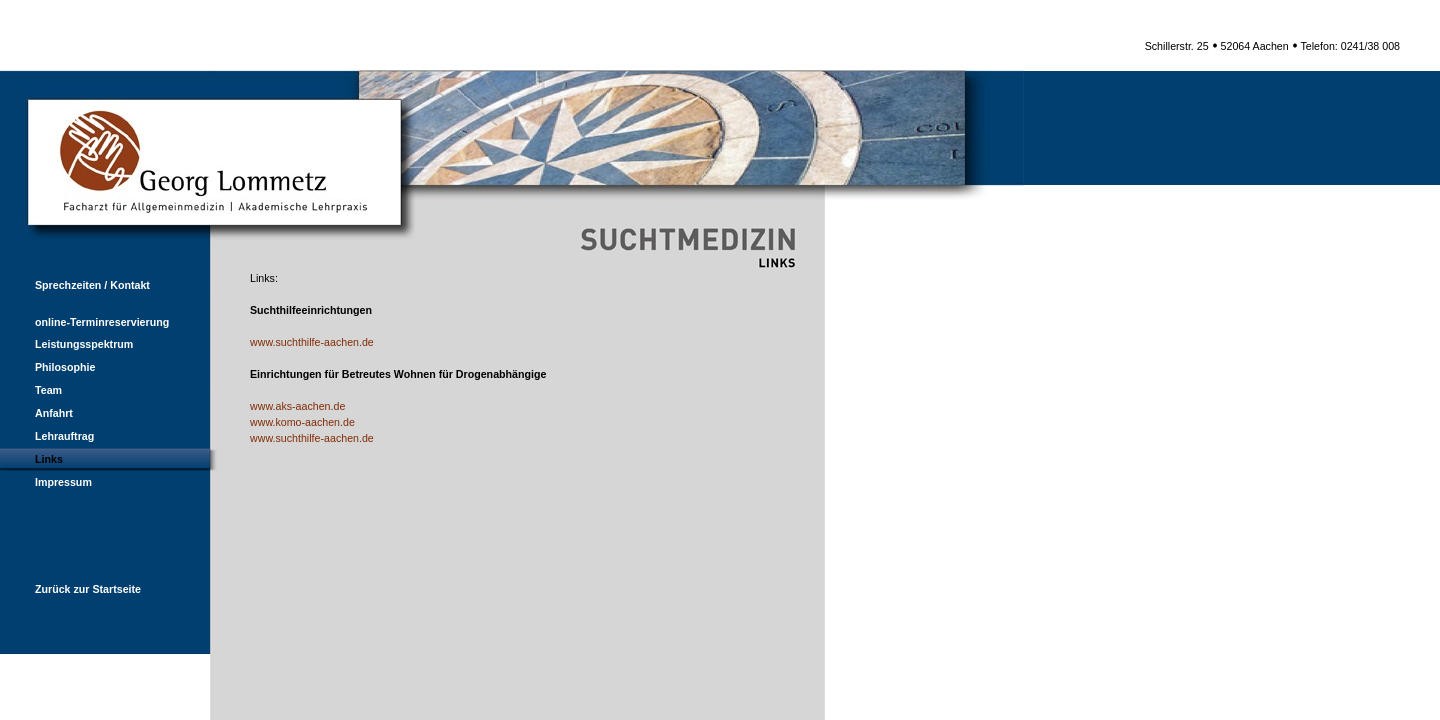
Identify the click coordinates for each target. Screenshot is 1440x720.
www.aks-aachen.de (297, 406)
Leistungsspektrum (66, 344)
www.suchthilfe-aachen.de (312, 342)
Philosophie (47, 367)
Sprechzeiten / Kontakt (75, 285)
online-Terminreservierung (84, 322)
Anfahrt (36, 413)
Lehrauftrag (47, 436)
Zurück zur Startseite (70, 589)
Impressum (46, 482)
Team (31, 390)
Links (31, 459)
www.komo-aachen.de (302, 422)
